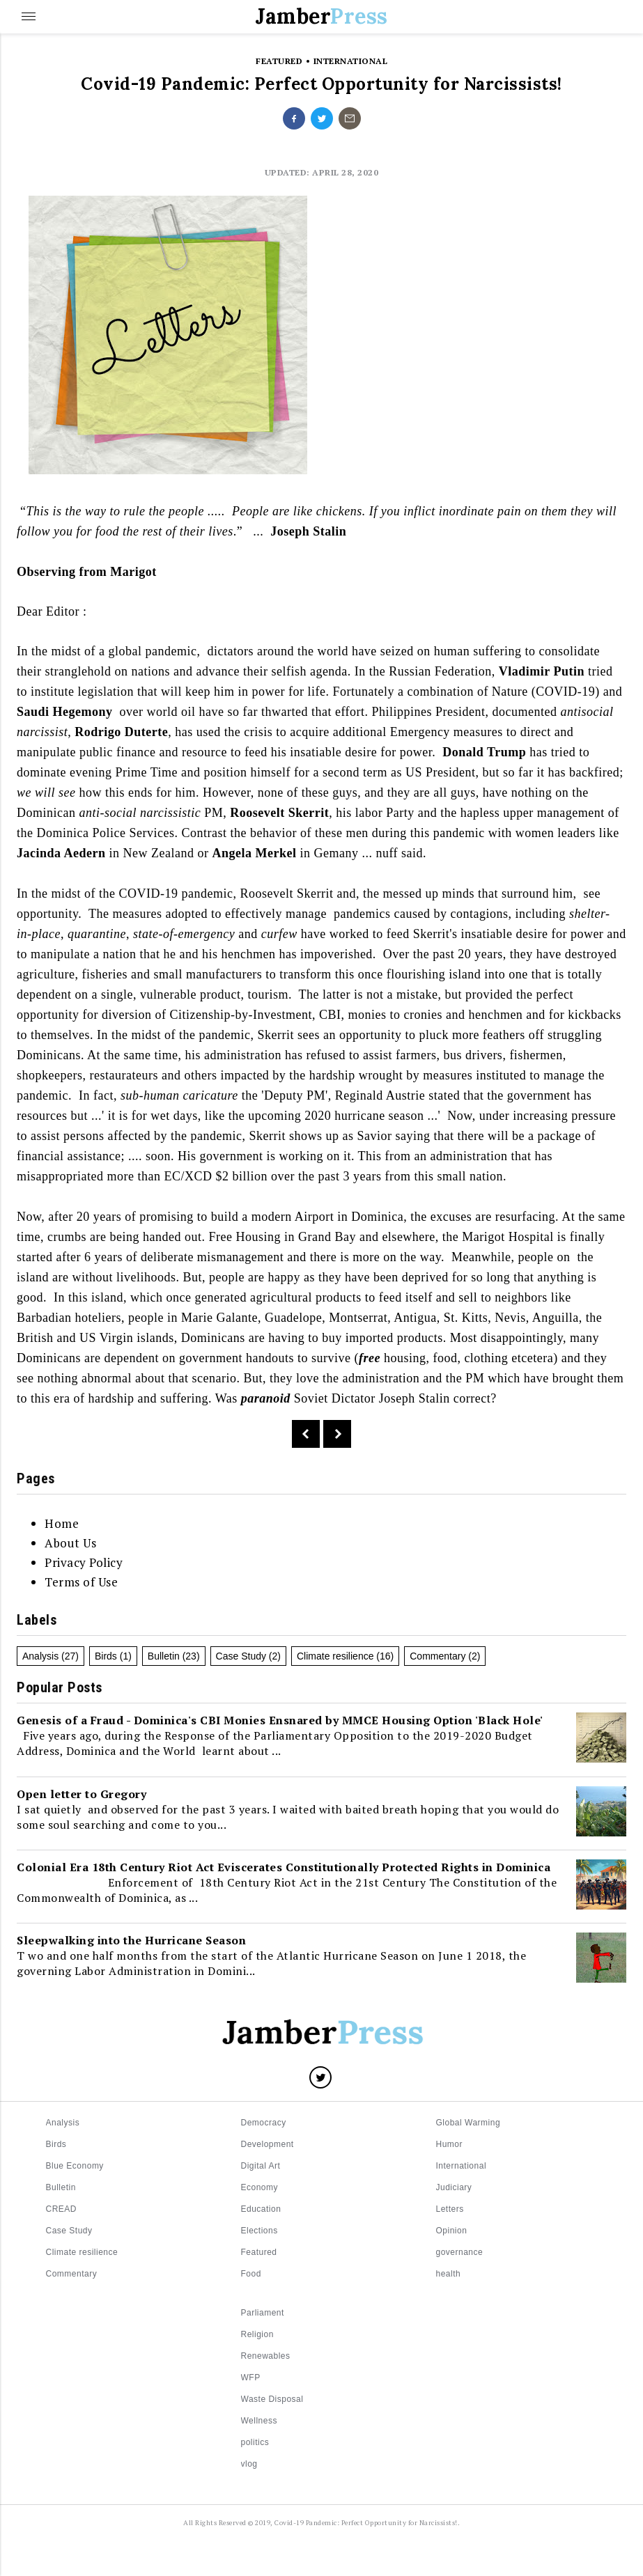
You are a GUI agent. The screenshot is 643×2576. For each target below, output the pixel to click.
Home (62, 1523)
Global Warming (468, 2123)
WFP (251, 2377)
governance (459, 2252)
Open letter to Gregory (81, 1794)
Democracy (263, 2123)
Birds (106, 1656)
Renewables (265, 2356)
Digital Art (261, 2166)
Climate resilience (335, 1656)
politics (255, 2442)
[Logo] (321, 2034)
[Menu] (28, 16)
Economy (260, 2187)
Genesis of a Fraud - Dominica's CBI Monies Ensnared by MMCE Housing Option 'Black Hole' (280, 1720)
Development (267, 2144)
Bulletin (164, 1656)
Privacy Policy (84, 1562)
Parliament (262, 2313)
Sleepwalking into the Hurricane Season (131, 1940)
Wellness (259, 2421)
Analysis (40, 1656)
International (461, 2166)
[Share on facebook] (294, 118)
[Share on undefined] (350, 118)
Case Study (241, 1656)
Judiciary (454, 2187)
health (448, 2274)
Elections (259, 2230)
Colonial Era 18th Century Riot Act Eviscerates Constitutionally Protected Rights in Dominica (283, 1867)
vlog (249, 2464)
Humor (449, 2144)
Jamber (321, 16)
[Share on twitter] (322, 118)
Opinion (451, 2230)
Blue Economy (75, 2166)
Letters (450, 2209)
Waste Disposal (272, 2399)
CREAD (61, 2209)
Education (261, 2209)
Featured (259, 2252)
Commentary (437, 1656)
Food (251, 2274)
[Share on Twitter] (320, 2077)
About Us (70, 1543)
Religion (257, 2334)
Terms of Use (81, 1582)
